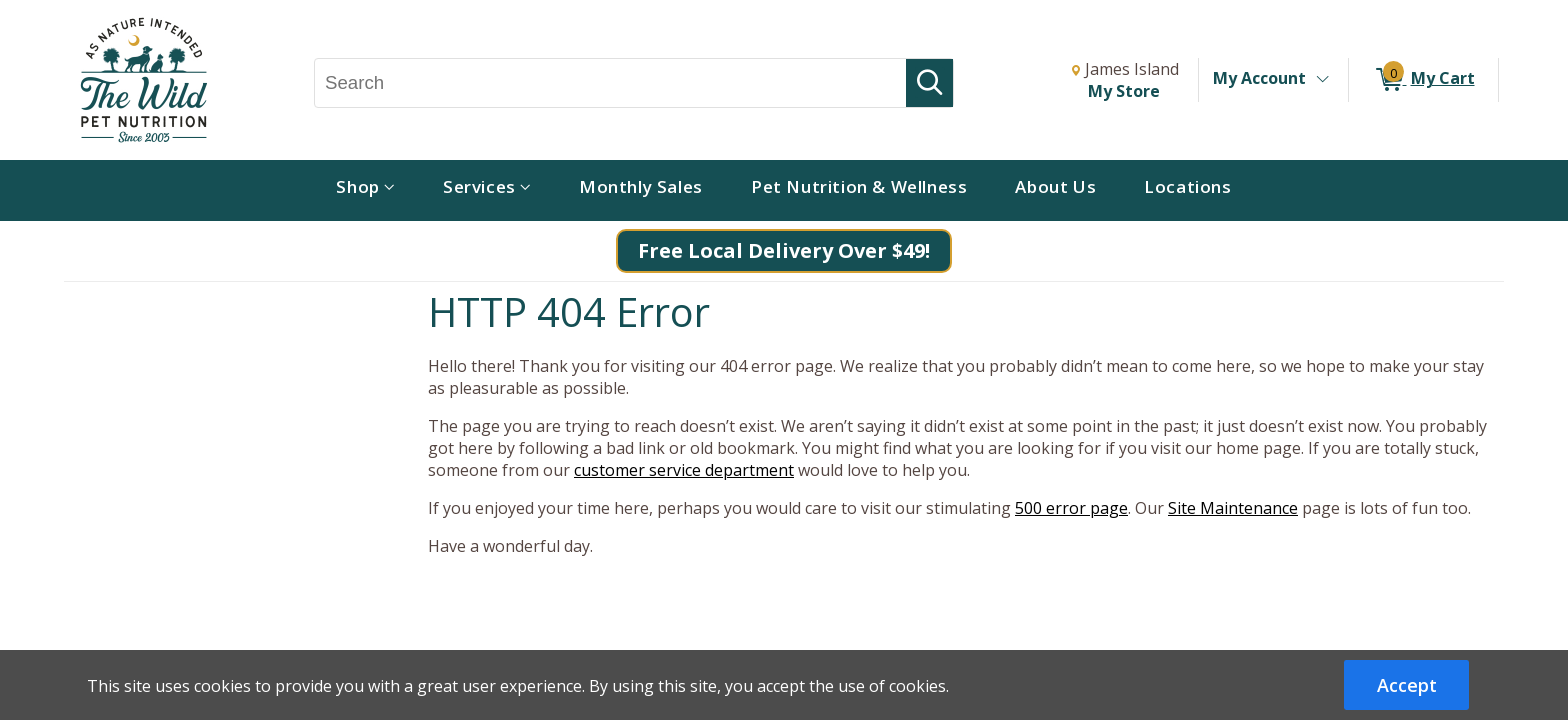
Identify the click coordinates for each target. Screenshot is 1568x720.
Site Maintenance (1233, 508)
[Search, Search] (610, 83)
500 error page (1071, 508)
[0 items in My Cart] (1423, 80)
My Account (1259, 78)
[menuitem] (365, 190)
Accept (1407, 685)
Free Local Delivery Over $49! (784, 250)
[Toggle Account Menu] (1322, 80)
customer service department (684, 470)
